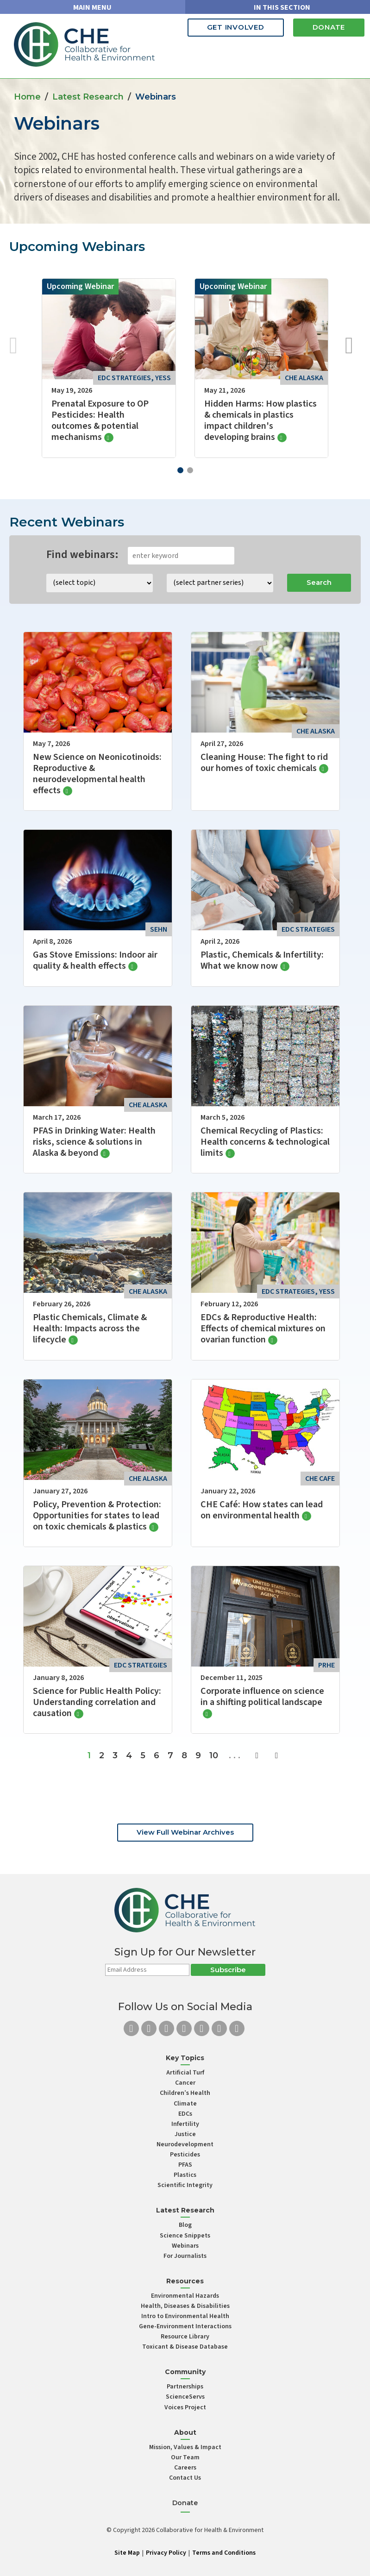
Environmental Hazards (185, 2295)
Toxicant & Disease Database (185, 2346)
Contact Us (185, 2477)
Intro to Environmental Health (185, 2316)
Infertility (185, 2124)
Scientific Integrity (185, 2185)
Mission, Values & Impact (185, 2447)
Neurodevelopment (185, 2144)
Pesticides (185, 2154)
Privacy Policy (166, 2552)
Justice (185, 2134)
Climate (185, 2103)
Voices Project (185, 2407)
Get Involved (235, 27)
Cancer (185, 2082)
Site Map (127, 2552)
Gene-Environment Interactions (185, 2326)
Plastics (185, 2175)
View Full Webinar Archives (185, 1832)
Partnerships (185, 2386)
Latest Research (88, 97)
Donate (329, 27)
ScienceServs (185, 2396)
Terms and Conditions (224, 2552)
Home (27, 97)
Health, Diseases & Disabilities (185, 2306)
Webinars (185, 2245)
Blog (185, 2225)
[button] (180, 470)
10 (213, 1755)
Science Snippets (185, 2235)
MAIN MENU (92, 7)
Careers (185, 2467)
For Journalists (185, 2256)
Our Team (185, 2457)
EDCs (185, 2113)
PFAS (185, 2164)
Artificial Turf (185, 2072)
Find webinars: (82, 554)
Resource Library (185, 2336)
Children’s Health (185, 2093)
